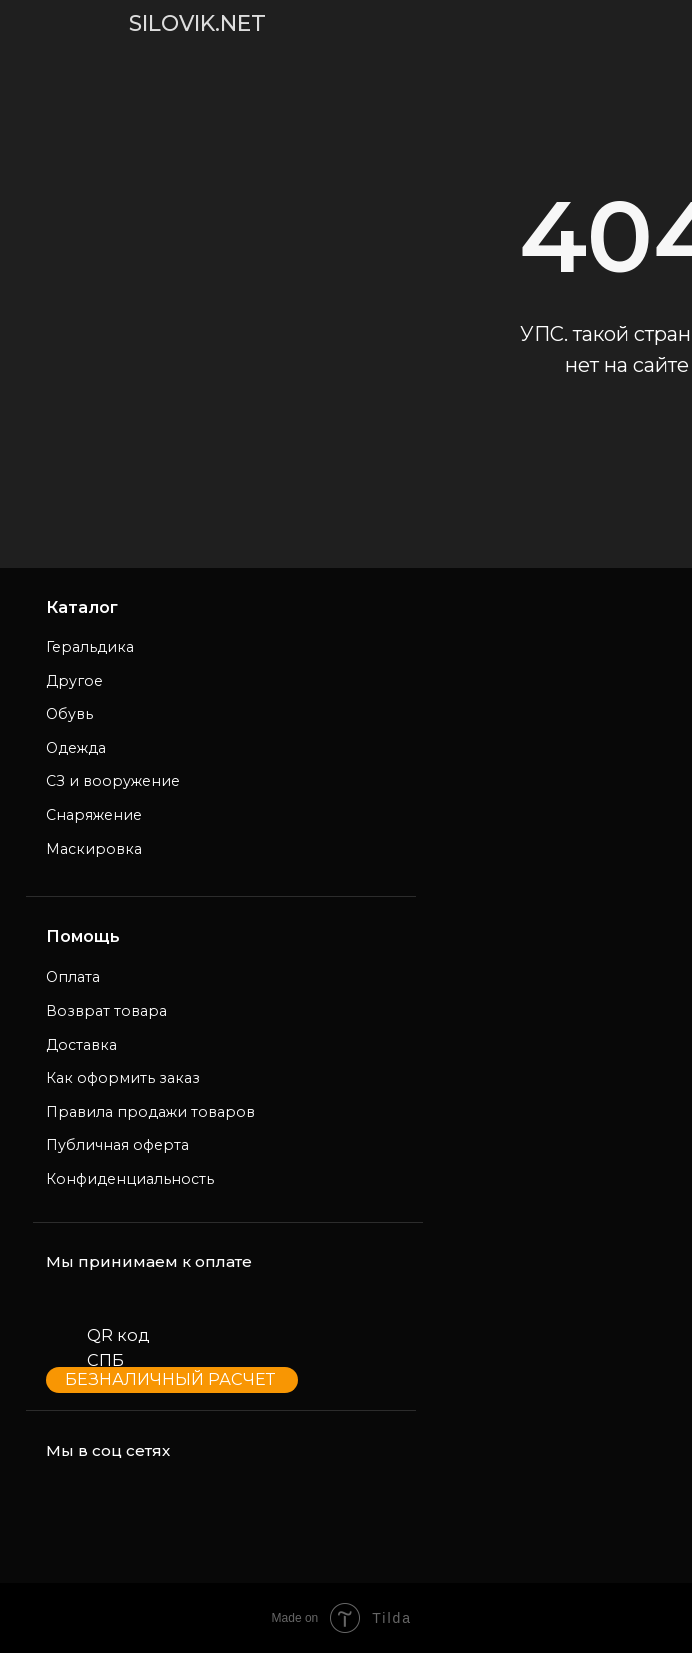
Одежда (76, 748)
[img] (43, 23)
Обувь (69, 714)
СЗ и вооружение (113, 781)
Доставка (81, 1045)
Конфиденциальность (130, 1179)
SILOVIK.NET (197, 23)
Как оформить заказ (123, 1078)
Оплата (73, 977)
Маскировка (94, 849)
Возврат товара (106, 1011)
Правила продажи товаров (150, 1112)
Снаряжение (94, 815)
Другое (74, 681)
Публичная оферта (117, 1145)
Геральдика (90, 647)
